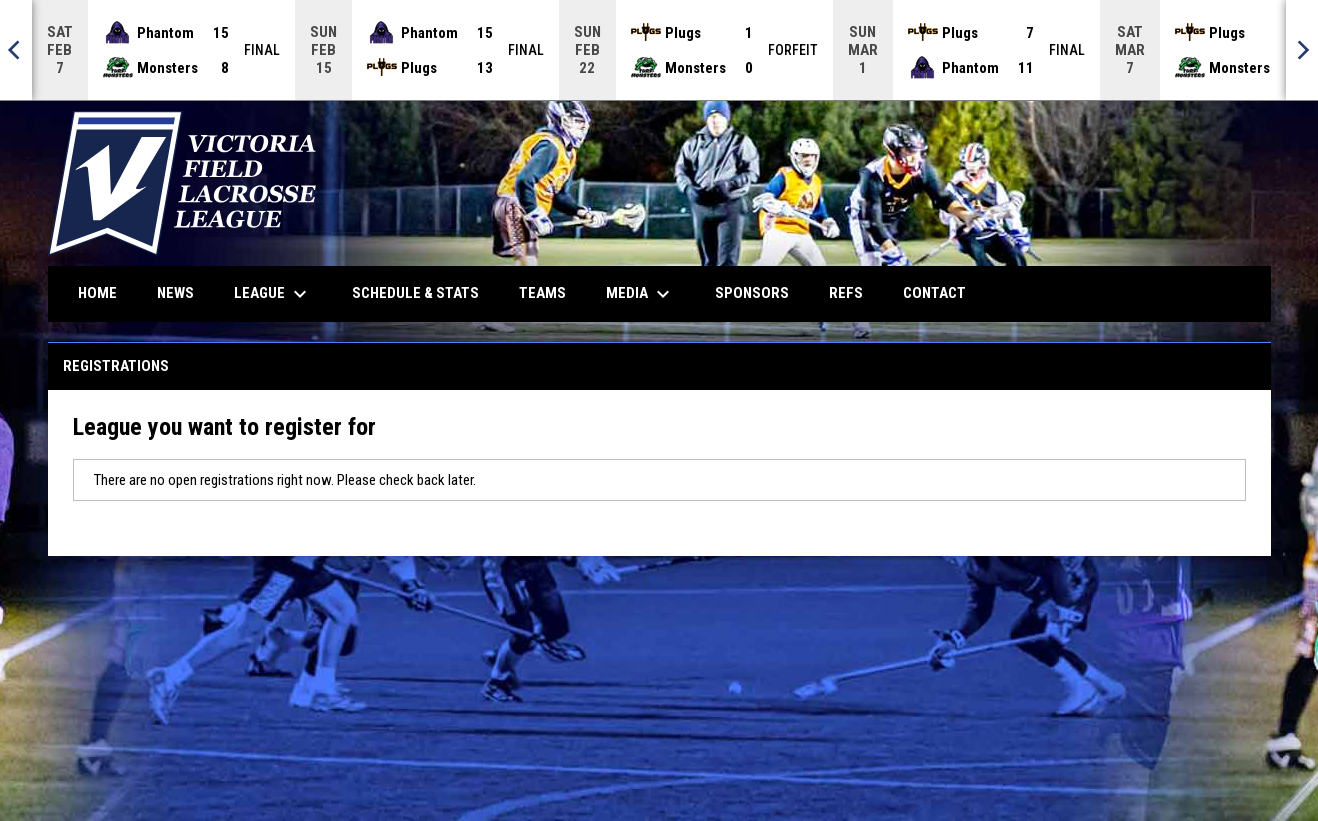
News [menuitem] (175, 293)
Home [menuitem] (97, 293)
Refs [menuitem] (846, 293)
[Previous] (16, 50)
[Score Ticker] (659, 50)
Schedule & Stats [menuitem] (415, 293)
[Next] (1302, 50)
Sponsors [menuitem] (752, 293)
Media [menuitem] (640, 294)
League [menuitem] (273, 294)
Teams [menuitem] (542, 293)
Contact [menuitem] (934, 293)
